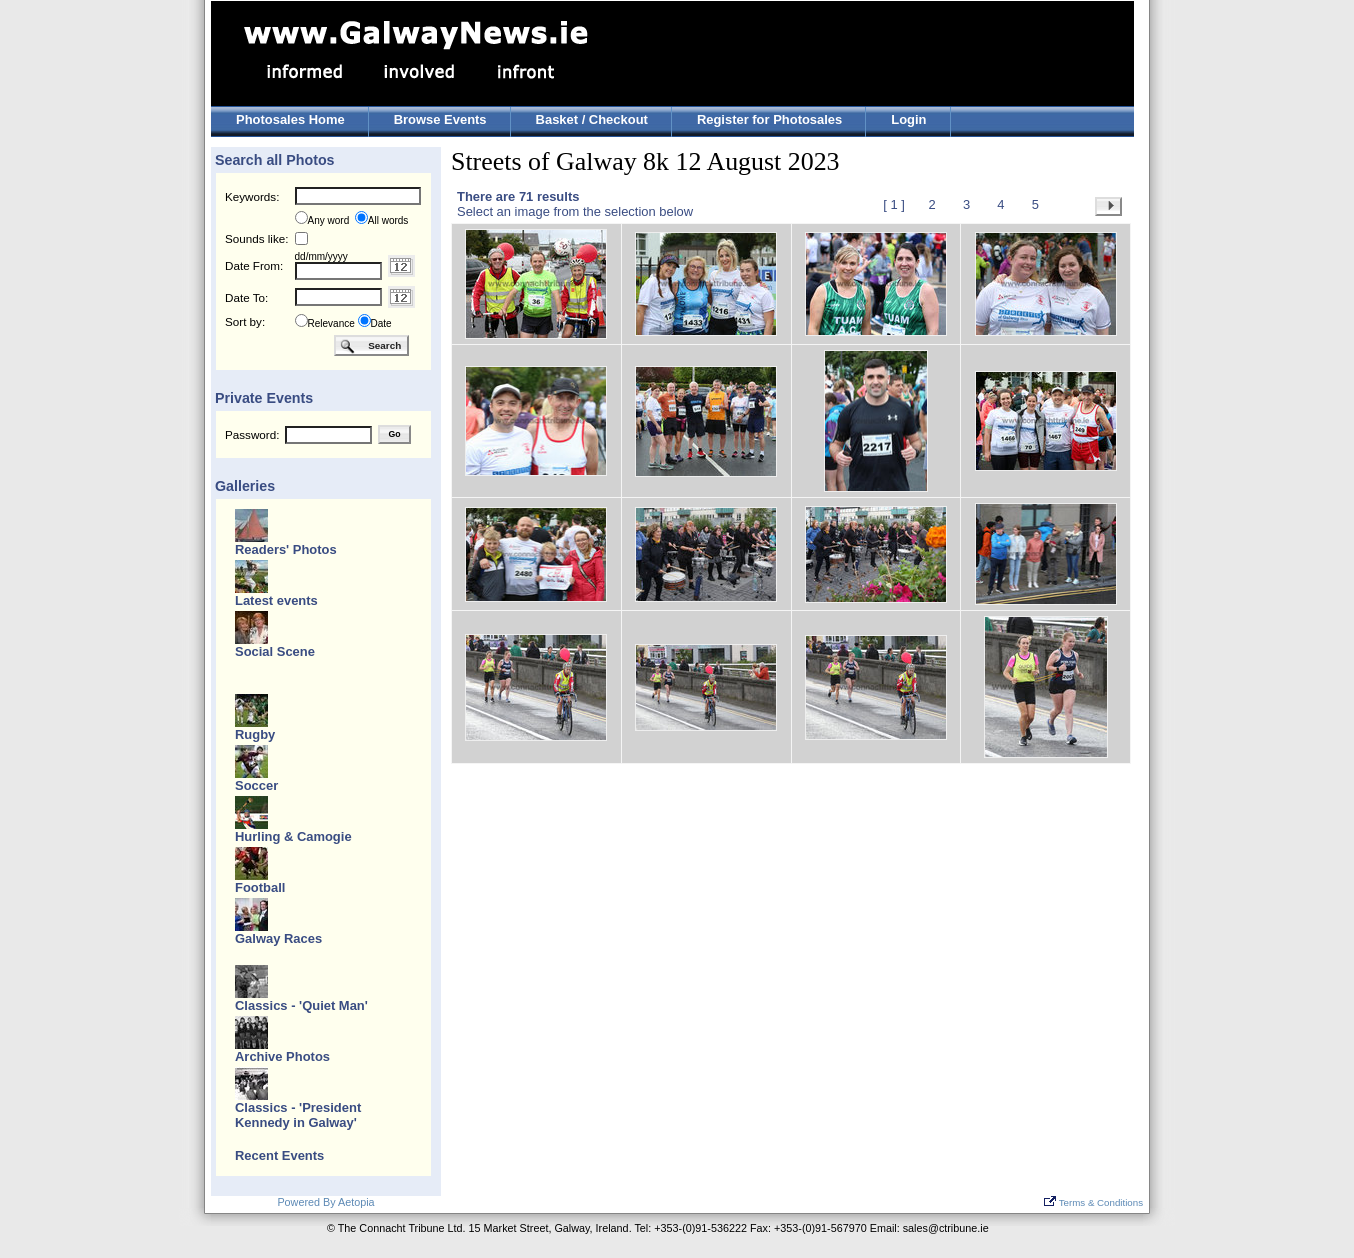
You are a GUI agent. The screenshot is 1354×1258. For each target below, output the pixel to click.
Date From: (254, 265)
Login (908, 119)
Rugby (255, 734)
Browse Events (440, 119)
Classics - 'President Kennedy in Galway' (298, 1115)
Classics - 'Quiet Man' (301, 1005)
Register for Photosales (769, 119)
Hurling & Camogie (293, 836)
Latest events (276, 600)
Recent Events (279, 1155)
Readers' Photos (286, 549)
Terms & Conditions (1093, 1202)
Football (260, 887)
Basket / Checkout (592, 119)
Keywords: (252, 196)
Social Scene (275, 651)
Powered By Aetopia (325, 1202)
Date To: (246, 297)
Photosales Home (290, 119)
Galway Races (278, 938)
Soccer (256, 785)
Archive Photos (282, 1056)
